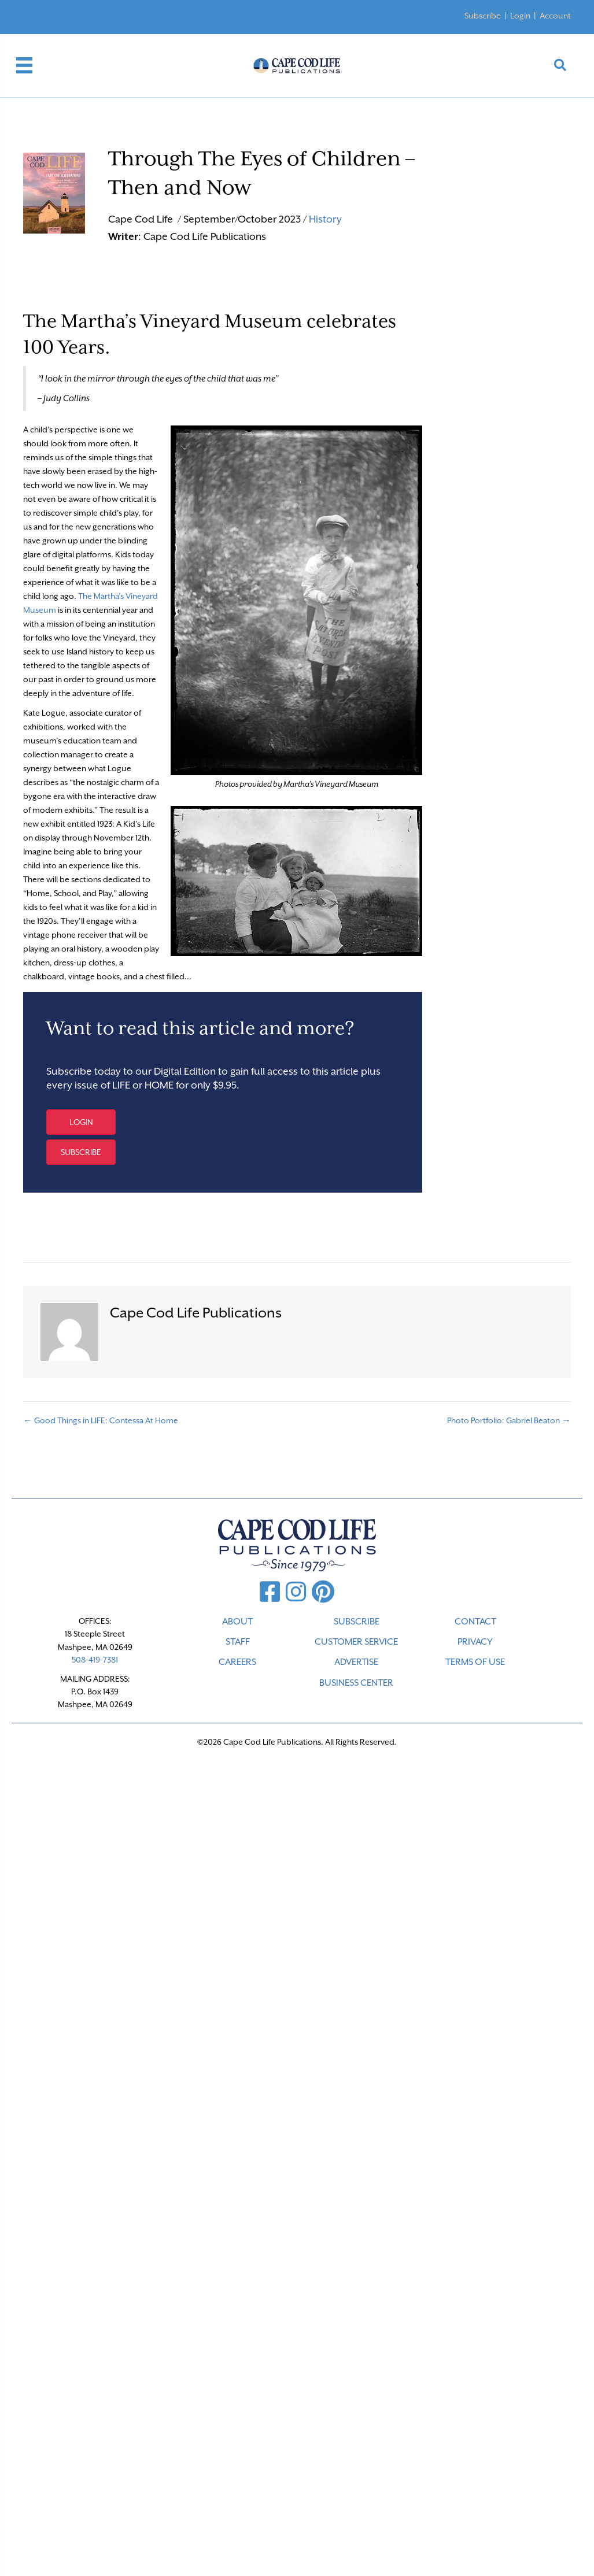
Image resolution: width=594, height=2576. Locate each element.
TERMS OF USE (475, 1662)
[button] (81, 1122)
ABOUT (237, 1621)
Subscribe (482, 15)
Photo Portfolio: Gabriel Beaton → (509, 1420)
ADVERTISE (356, 1662)
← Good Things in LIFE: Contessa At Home (100, 1420)
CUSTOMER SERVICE (356, 1642)
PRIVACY (475, 1642)
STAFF (238, 1642)
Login (520, 15)
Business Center (356, 1683)
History (325, 219)
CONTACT (475, 1621)
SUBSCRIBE (356, 1621)
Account (555, 15)
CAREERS (237, 1662)
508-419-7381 (95, 1659)
